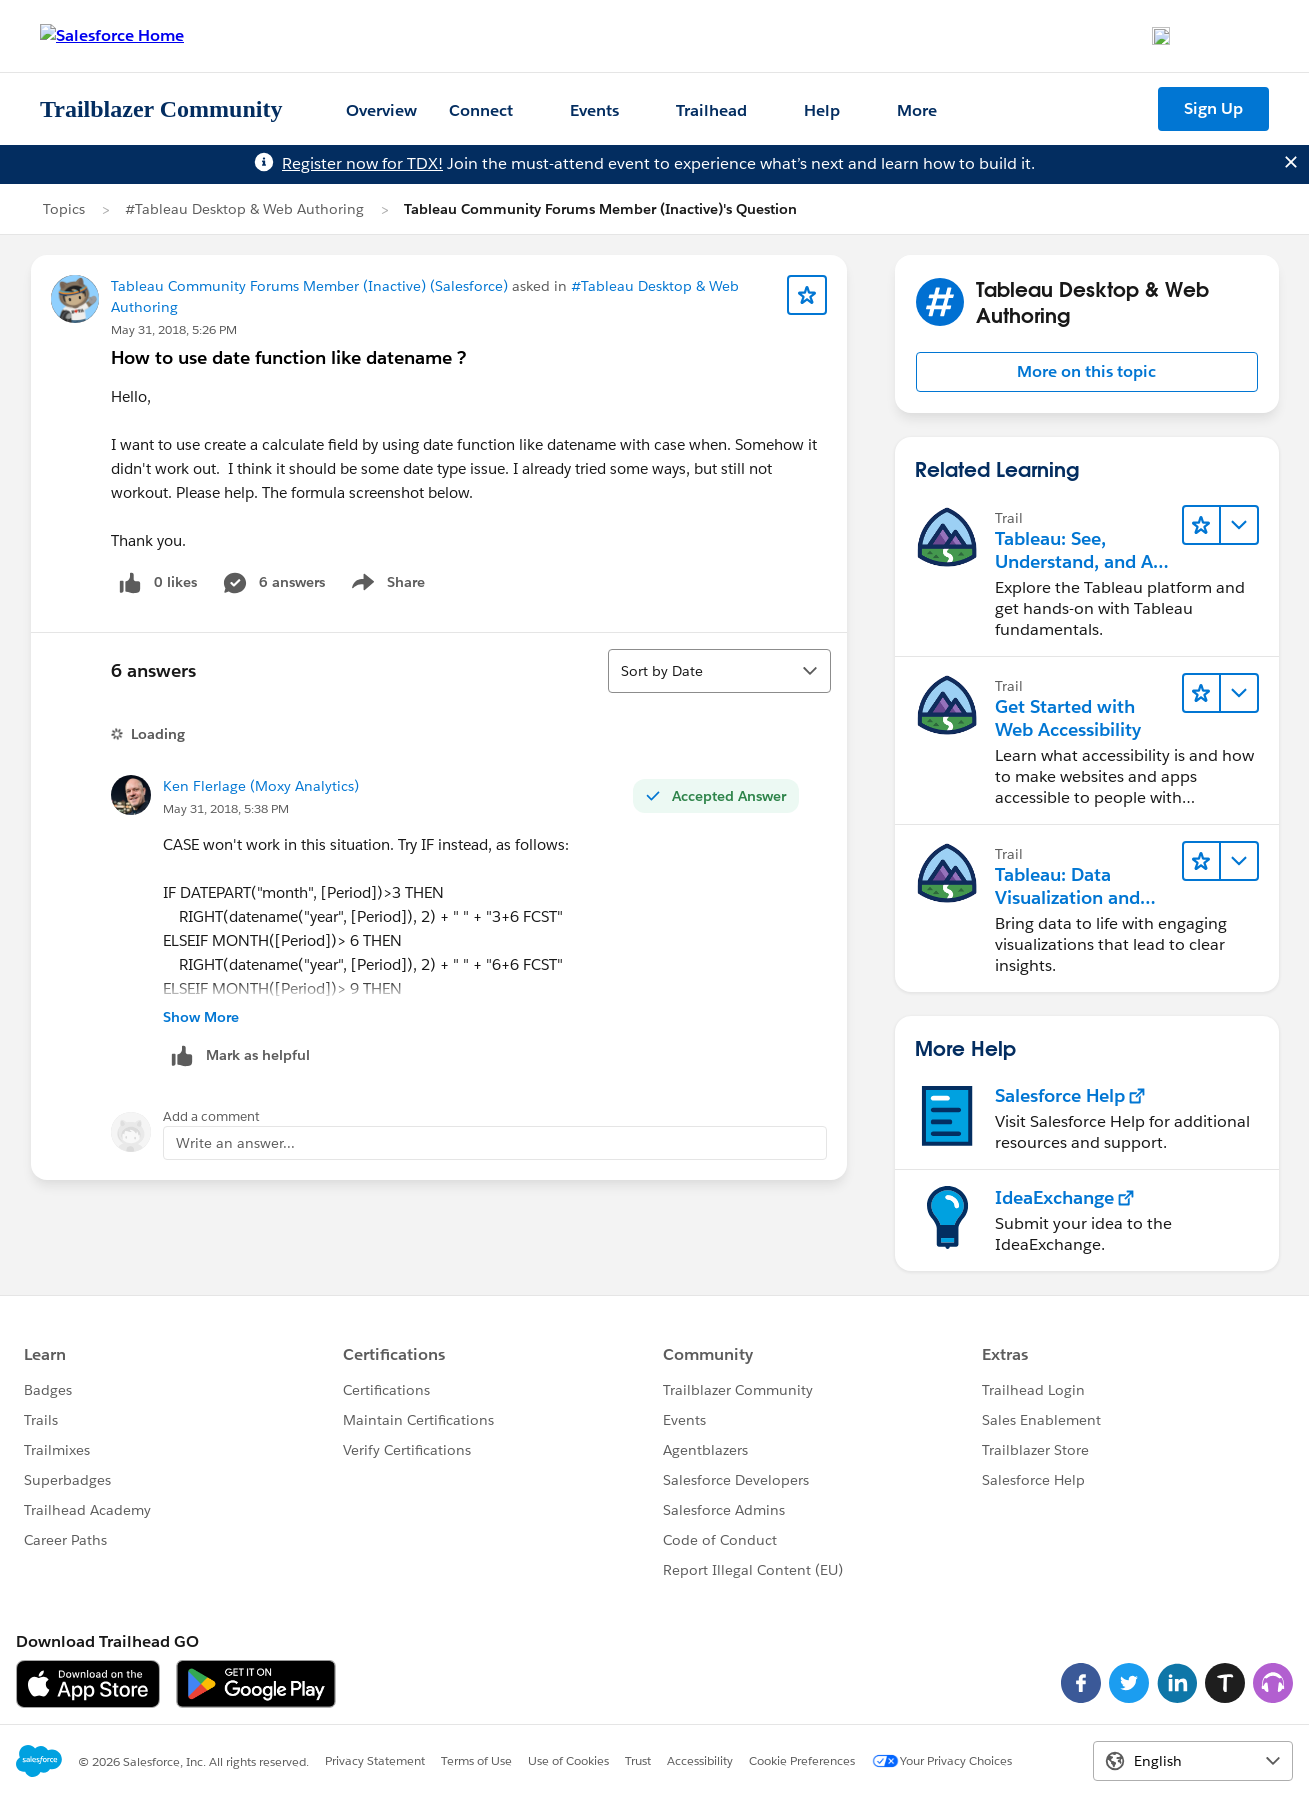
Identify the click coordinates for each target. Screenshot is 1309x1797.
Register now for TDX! (362, 163)
